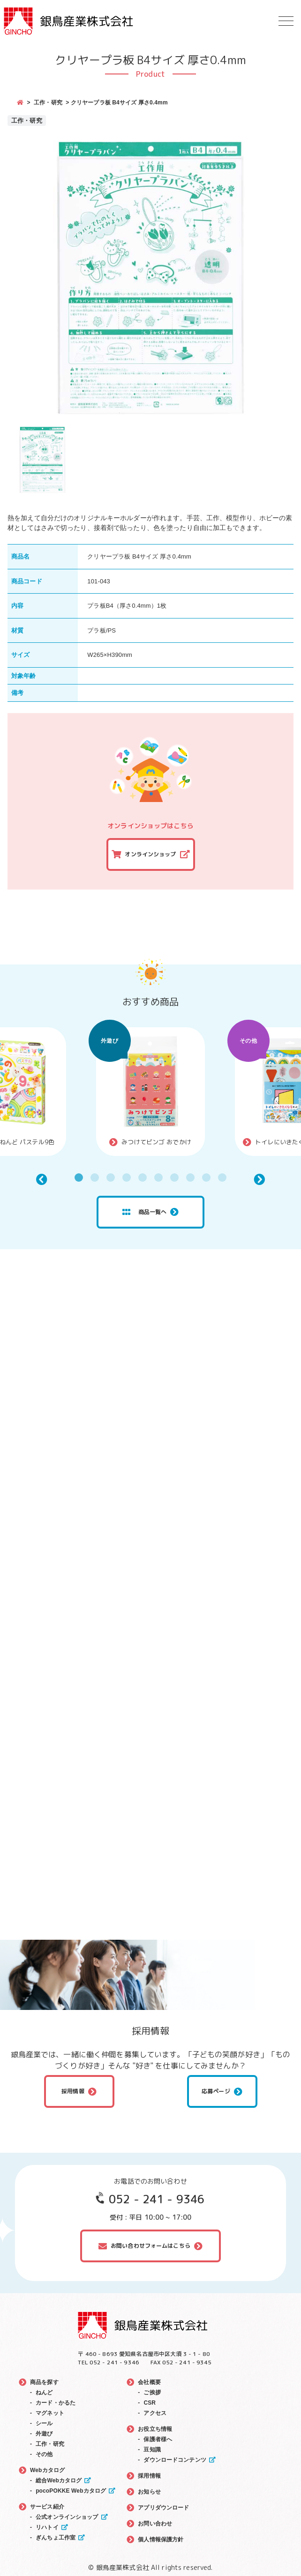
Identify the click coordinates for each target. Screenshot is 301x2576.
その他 (248, 1041)
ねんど (44, 2392)
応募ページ (216, 2091)
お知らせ (149, 2491)
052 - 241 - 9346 (156, 2199)
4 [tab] (126, 1177)
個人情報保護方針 (160, 2539)
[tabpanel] (150, 1091)
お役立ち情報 (155, 2429)
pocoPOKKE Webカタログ (71, 2491)
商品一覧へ (144, 1212)
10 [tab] (222, 1177)
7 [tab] (174, 1177)
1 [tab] (79, 1177)
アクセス (154, 2413)
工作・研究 (48, 102)
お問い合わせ (155, 2523)
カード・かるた (55, 2402)
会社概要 (149, 2382)
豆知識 (151, 2449)
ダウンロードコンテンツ (174, 2460)
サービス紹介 (47, 2506)
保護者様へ (157, 2439)
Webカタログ (47, 2470)
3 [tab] (110, 1177)
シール (44, 2423)
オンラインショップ (150, 854)
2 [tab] (94, 1177)
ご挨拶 (151, 2392)
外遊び (109, 1041)
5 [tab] (142, 1177)
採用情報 (72, 2091)
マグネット (50, 2413)
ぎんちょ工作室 (55, 2537)
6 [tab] (158, 1177)
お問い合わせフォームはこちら (150, 2246)
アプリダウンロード (163, 2507)
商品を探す (44, 2382)
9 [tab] (206, 1177)
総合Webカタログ (59, 2480)
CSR (149, 2402)
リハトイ (47, 2527)
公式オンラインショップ (67, 2517)
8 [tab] (190, 1177)
